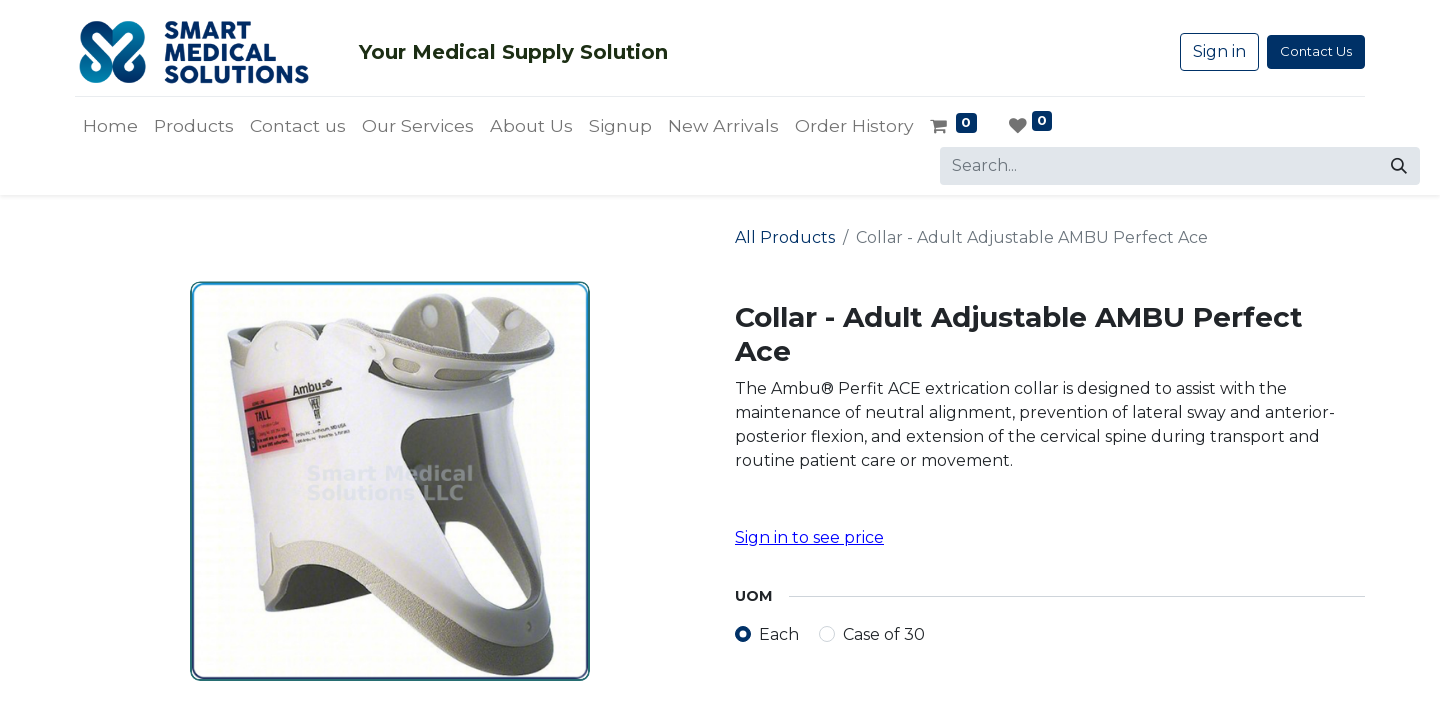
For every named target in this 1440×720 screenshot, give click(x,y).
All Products (785, 237)
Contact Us (1316, 51)
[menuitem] (110, 126)
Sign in (1219, 51)
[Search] (1399, 166)
